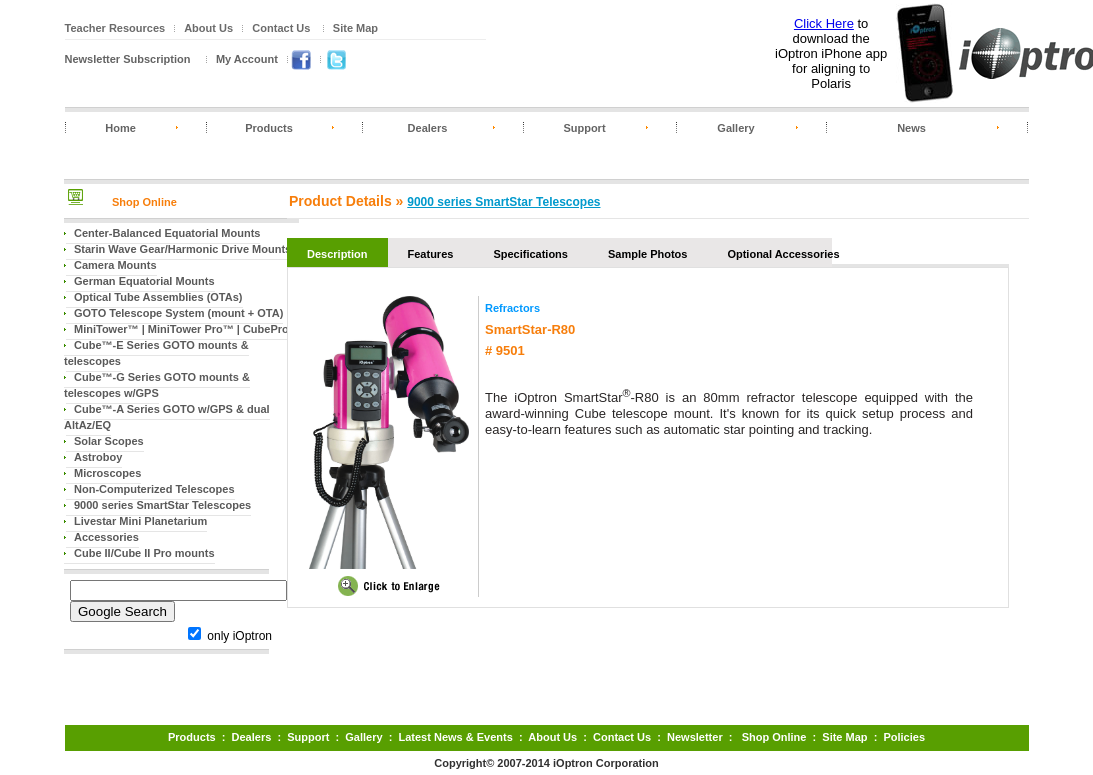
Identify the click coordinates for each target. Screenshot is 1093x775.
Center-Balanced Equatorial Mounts (167, 233)
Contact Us (281, 28)
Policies (904, 737)
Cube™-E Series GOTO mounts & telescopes (156, 353)
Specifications (530, 254)
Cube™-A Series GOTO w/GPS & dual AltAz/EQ (167, 417)
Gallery (735, 128)
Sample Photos (647, 254)
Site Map (355, 28)
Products (269, 128)
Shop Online (144, 202)
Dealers (428, 128)
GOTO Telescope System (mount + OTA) (178, 313)
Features (431, 254)
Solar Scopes (109, 441)
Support (584, 128)
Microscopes (107, 473)
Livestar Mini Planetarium (140, 521)
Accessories (106, 537)
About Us (208, 28)
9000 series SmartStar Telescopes (162, 505)
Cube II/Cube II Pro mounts (144, 553)
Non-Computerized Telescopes (154, 489)
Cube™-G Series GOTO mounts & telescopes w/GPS (157, 385)
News (911, 128)
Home (120, 128)
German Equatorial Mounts (144, 281)
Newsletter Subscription (128, 59)
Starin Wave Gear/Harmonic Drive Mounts (182, 249)
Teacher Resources (115, 28)
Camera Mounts (115, 265)
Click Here (824, 23)
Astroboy (98, 457)
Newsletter (695, 737)
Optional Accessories (783, 254)
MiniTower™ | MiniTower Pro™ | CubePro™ (187, 329)
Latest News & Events (455, 737)
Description (337, 254)
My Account (247, 59)
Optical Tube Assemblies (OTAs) (158, 297)
